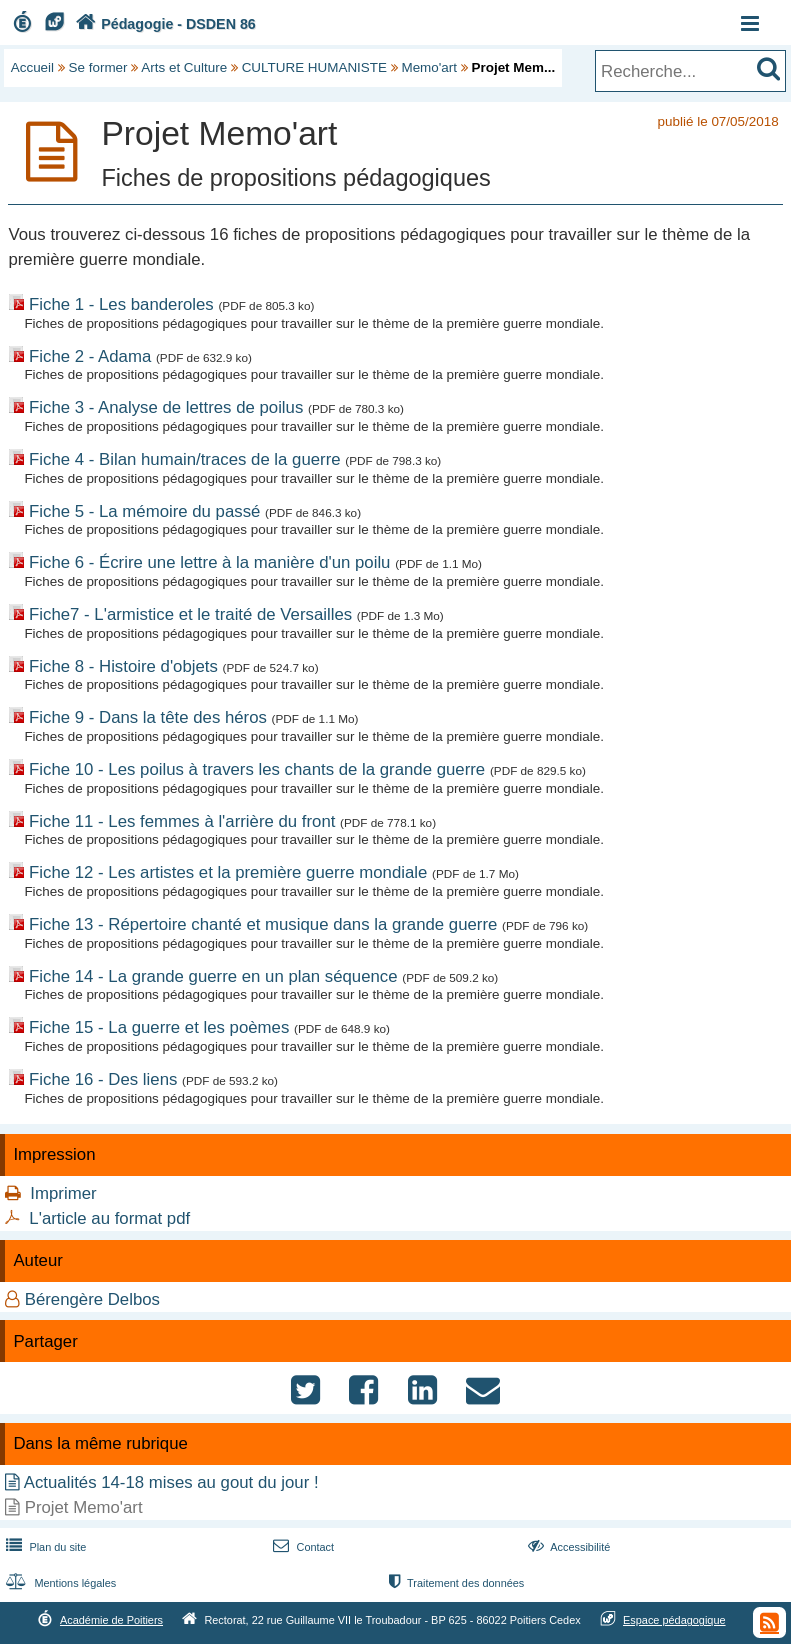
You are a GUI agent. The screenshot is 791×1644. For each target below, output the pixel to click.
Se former (98, 67)
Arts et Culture (184, 67)
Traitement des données (454, 1583)
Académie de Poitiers (111, 1620)
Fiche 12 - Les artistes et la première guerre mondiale (228, 872)
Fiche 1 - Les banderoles (121, 304)
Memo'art (429, 67)
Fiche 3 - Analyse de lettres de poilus (166, 407)
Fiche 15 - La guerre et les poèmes (159, 1027)
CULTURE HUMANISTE (314, 67)
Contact (301, 1547)
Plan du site (44, 1547)
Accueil (32, 67)
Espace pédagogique (674, 1620)
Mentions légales (59, 1583)
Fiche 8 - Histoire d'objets (123, 666)
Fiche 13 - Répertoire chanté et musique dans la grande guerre (263, 924)
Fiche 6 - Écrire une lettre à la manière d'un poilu (209, 562)
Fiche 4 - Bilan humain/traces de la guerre (185, 459)
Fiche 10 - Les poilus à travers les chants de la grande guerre (257, 769)
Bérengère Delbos (92, 1299)
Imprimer (63, 1193)
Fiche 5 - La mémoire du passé (144, 511)
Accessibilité (567, 1547)
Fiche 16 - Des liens (103, 1079)
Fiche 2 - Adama (90, 356)
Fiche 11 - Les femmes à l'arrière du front (182, 821)
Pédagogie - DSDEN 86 (163, 24)
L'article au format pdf (109, 1218)
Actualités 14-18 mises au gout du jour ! (171, 1482)
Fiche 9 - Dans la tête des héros (148, 717)
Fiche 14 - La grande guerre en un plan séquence (213, 976)
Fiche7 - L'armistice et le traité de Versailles (190, 614)
